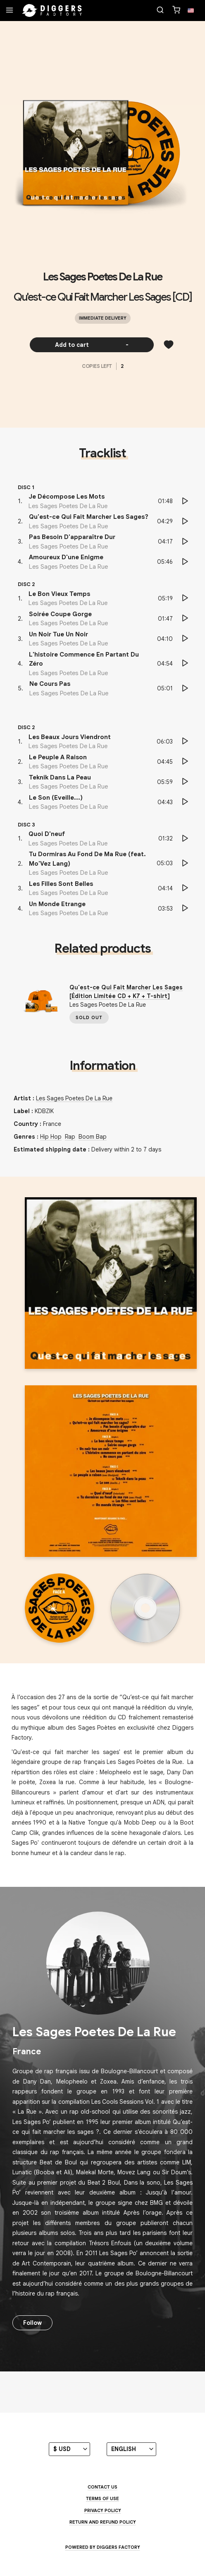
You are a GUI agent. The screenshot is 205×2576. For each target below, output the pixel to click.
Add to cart (92, 344)
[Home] (52, 10)
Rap (70, 1136)
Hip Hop (51, 1136)
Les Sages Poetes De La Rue (102, 276)
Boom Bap (93, 1136)
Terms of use (102, 2498)
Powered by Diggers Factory (102, 2547)
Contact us (102, 2487)
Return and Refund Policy (102, 2522)
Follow (32, 2322)
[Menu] (9, 10)
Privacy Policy (102, 2510)
